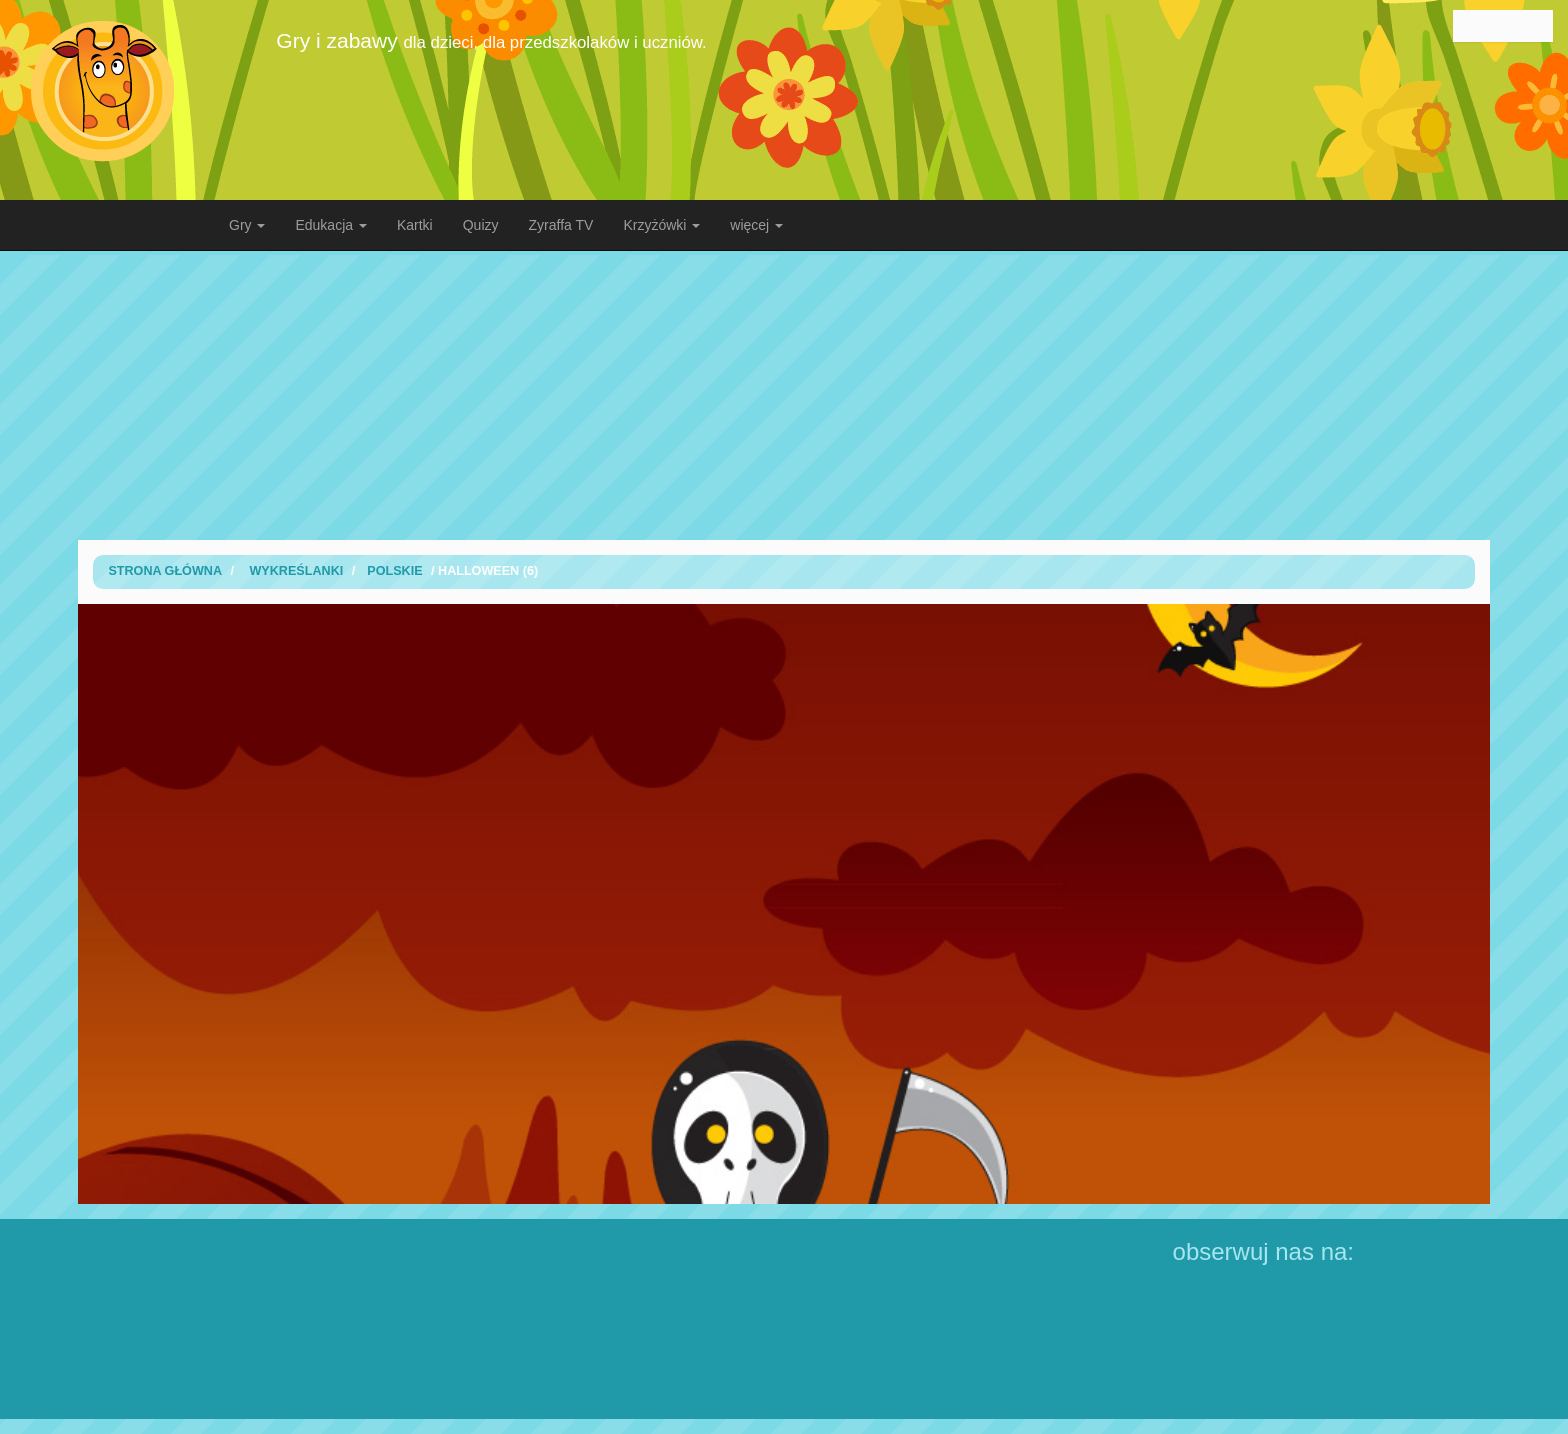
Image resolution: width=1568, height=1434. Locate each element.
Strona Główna (165, 571)
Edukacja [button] (330, 225)
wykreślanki (296, 571)
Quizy (481, 225)
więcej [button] (756, 225)
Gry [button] (247, 225)
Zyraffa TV (561, 225)
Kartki (415, 225)
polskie (394, 571)
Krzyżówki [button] (661, 225)
